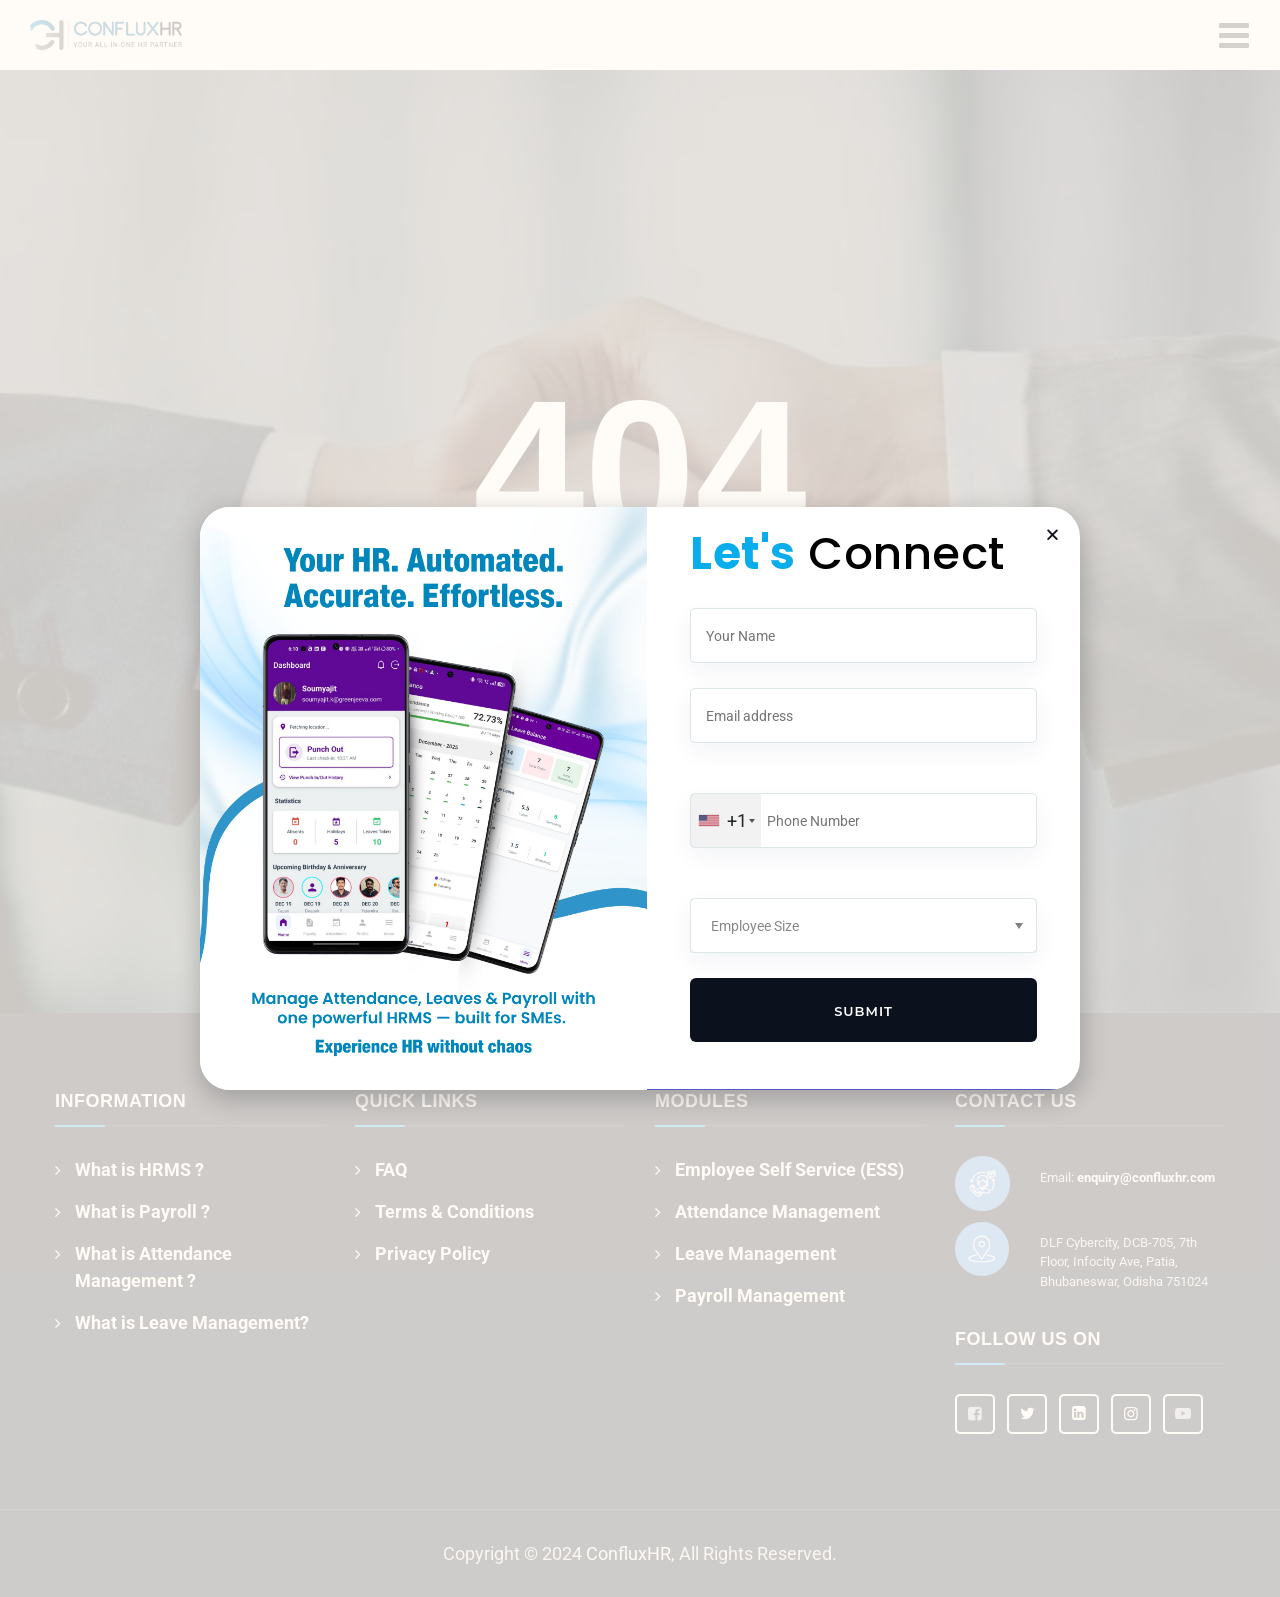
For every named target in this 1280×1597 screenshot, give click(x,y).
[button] (1052, 534)
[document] (640, 798)
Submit (863, 1011)
